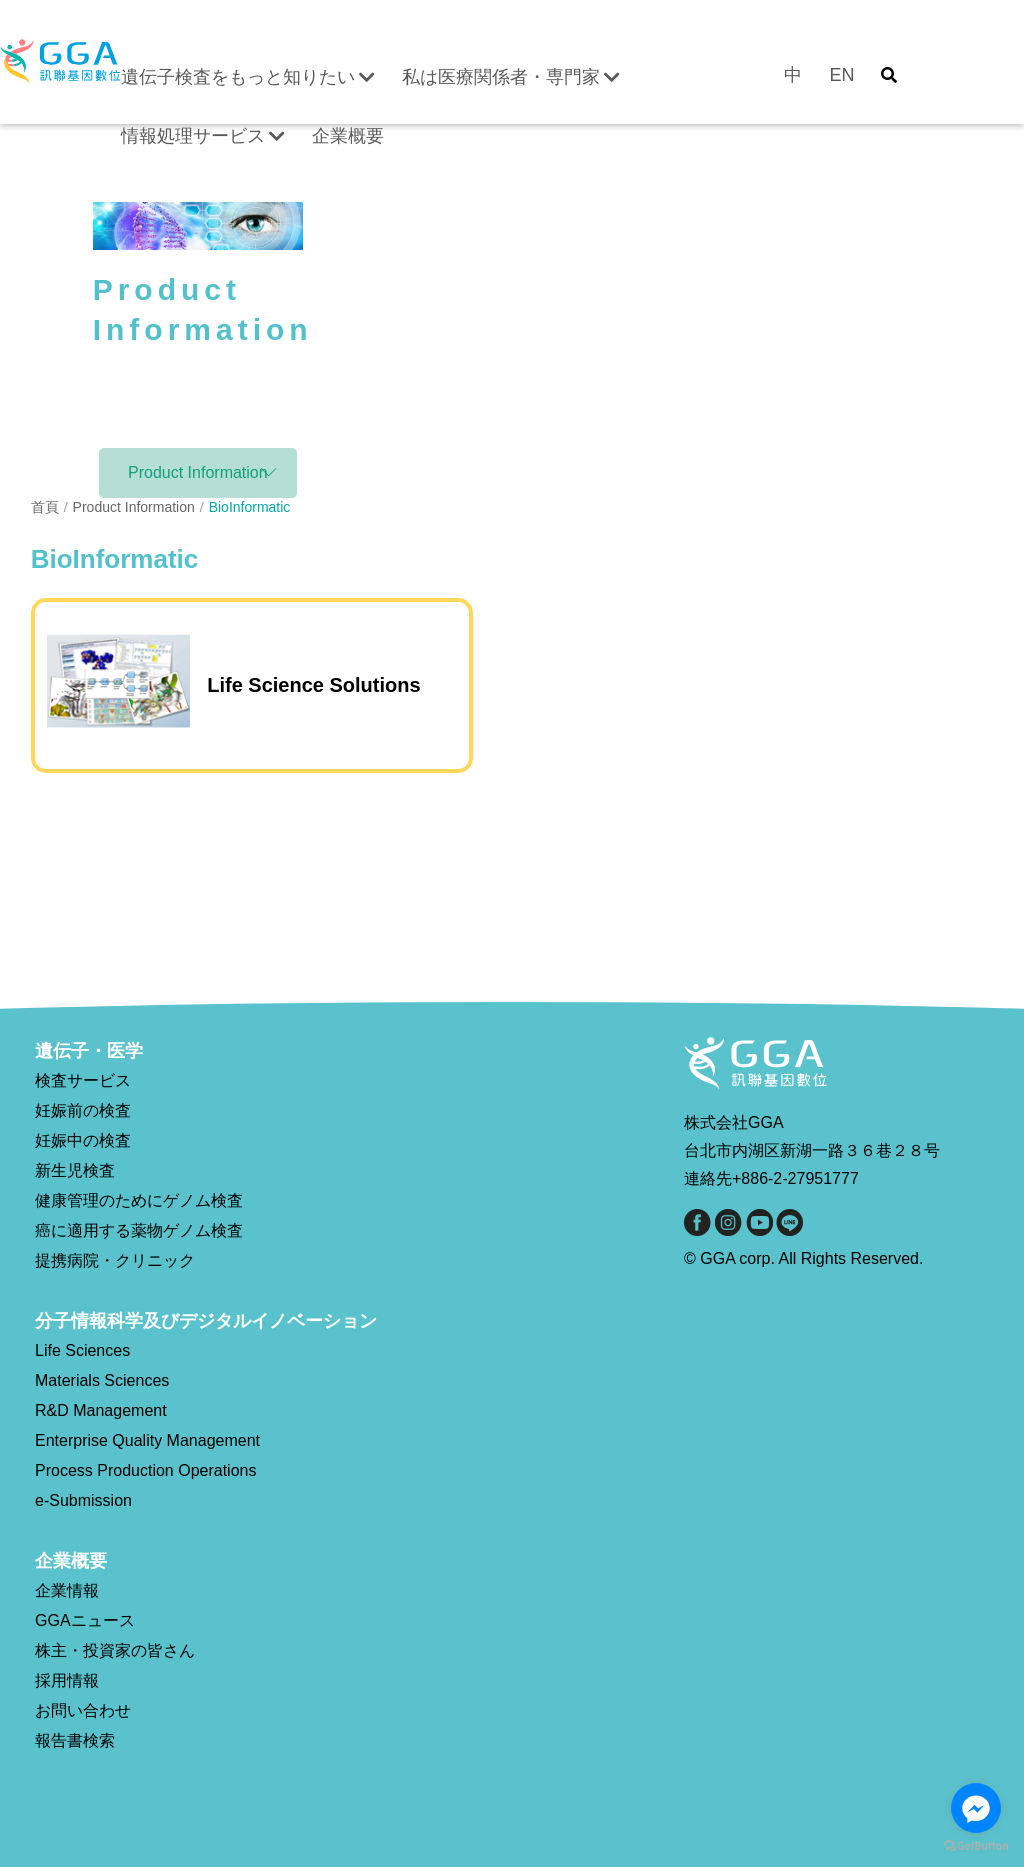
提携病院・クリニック (115, 1260)
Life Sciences (82, 1350)
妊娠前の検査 (83, 1110)
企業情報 (67, 1590)
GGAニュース (85, 1620)
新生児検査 (75, 1170)
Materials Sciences (102, 1380)
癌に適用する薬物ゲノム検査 (139, 1230)
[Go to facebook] (976, 1808)
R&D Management (101, 1410)
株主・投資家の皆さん (115, 1650)
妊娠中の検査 (83, 1140)
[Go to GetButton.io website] (976, 1846)
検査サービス (83, 1080)
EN (841, 75)
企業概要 (348, 136)
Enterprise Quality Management (147, 1440)
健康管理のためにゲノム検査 (139, 1200)
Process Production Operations (145, 1470)
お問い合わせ (83, 1710)
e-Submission (83, 1500)
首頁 (45, 507)
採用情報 (67, 1680)
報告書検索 (75, 1740)
